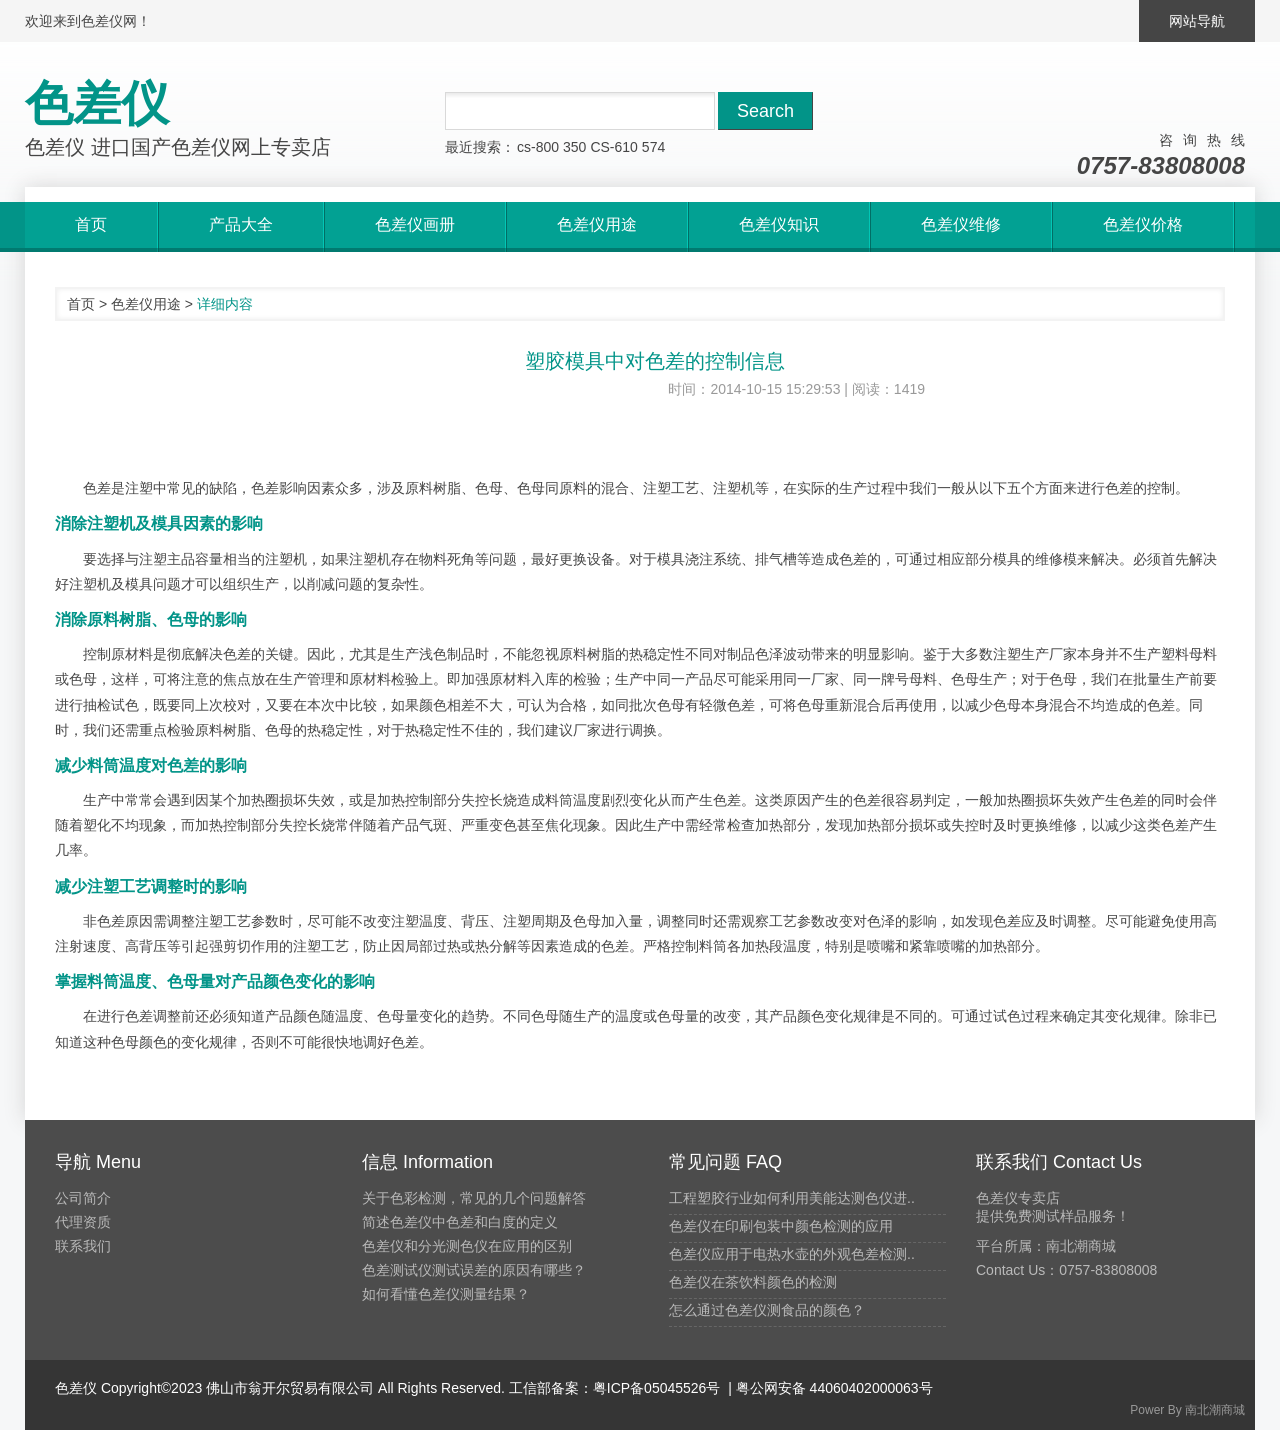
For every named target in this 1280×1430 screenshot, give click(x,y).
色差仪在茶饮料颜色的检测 (753, 1282)
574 (653, 147)
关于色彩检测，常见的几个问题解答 (474, 1198)
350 (574, 147)
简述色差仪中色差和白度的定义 (460, 1222)
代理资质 (83, 1222)
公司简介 (83, 1198)
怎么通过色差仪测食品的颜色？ (767, 1310)
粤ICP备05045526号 (657, 1388)
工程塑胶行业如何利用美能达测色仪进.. (792, 1198)
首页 (81, 304)
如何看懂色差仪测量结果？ (446, 1294)
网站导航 (1197, 21)
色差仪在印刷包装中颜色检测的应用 (781, 1226)
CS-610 (613, 147)
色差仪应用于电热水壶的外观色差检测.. (792, 1254)
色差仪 (76, 1388)
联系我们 (83, 1246)
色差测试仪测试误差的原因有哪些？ (474, 1270)
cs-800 (538, 147)
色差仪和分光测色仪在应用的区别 (467, 1246)
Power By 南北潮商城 (1187, 1410)
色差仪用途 (146, 304)
